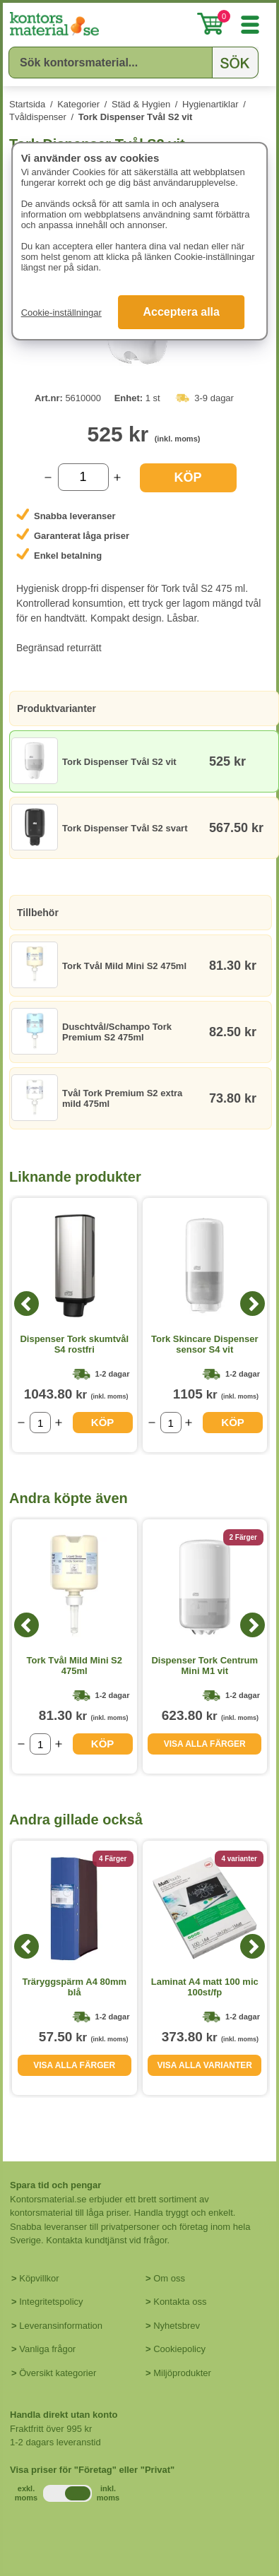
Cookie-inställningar (61, 312)
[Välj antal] (83, 477)
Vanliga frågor (47, 2349)
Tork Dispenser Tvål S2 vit (135, 117)
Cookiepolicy (179, 2349)
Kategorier (78, 104)
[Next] (252, 1303)
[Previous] (26, 1303)
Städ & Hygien (141, 104)
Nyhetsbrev (176, 2325)
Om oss (169, 2278)
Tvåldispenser (37, 117)
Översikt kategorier (57, 2373)
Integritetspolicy (51, 2301)
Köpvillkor (39, 2278)
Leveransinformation (60, 2325)
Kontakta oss (179, 2301)
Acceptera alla (181, 312)
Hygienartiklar (210, 104)
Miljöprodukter (182, 2373)
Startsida (27, 104)
